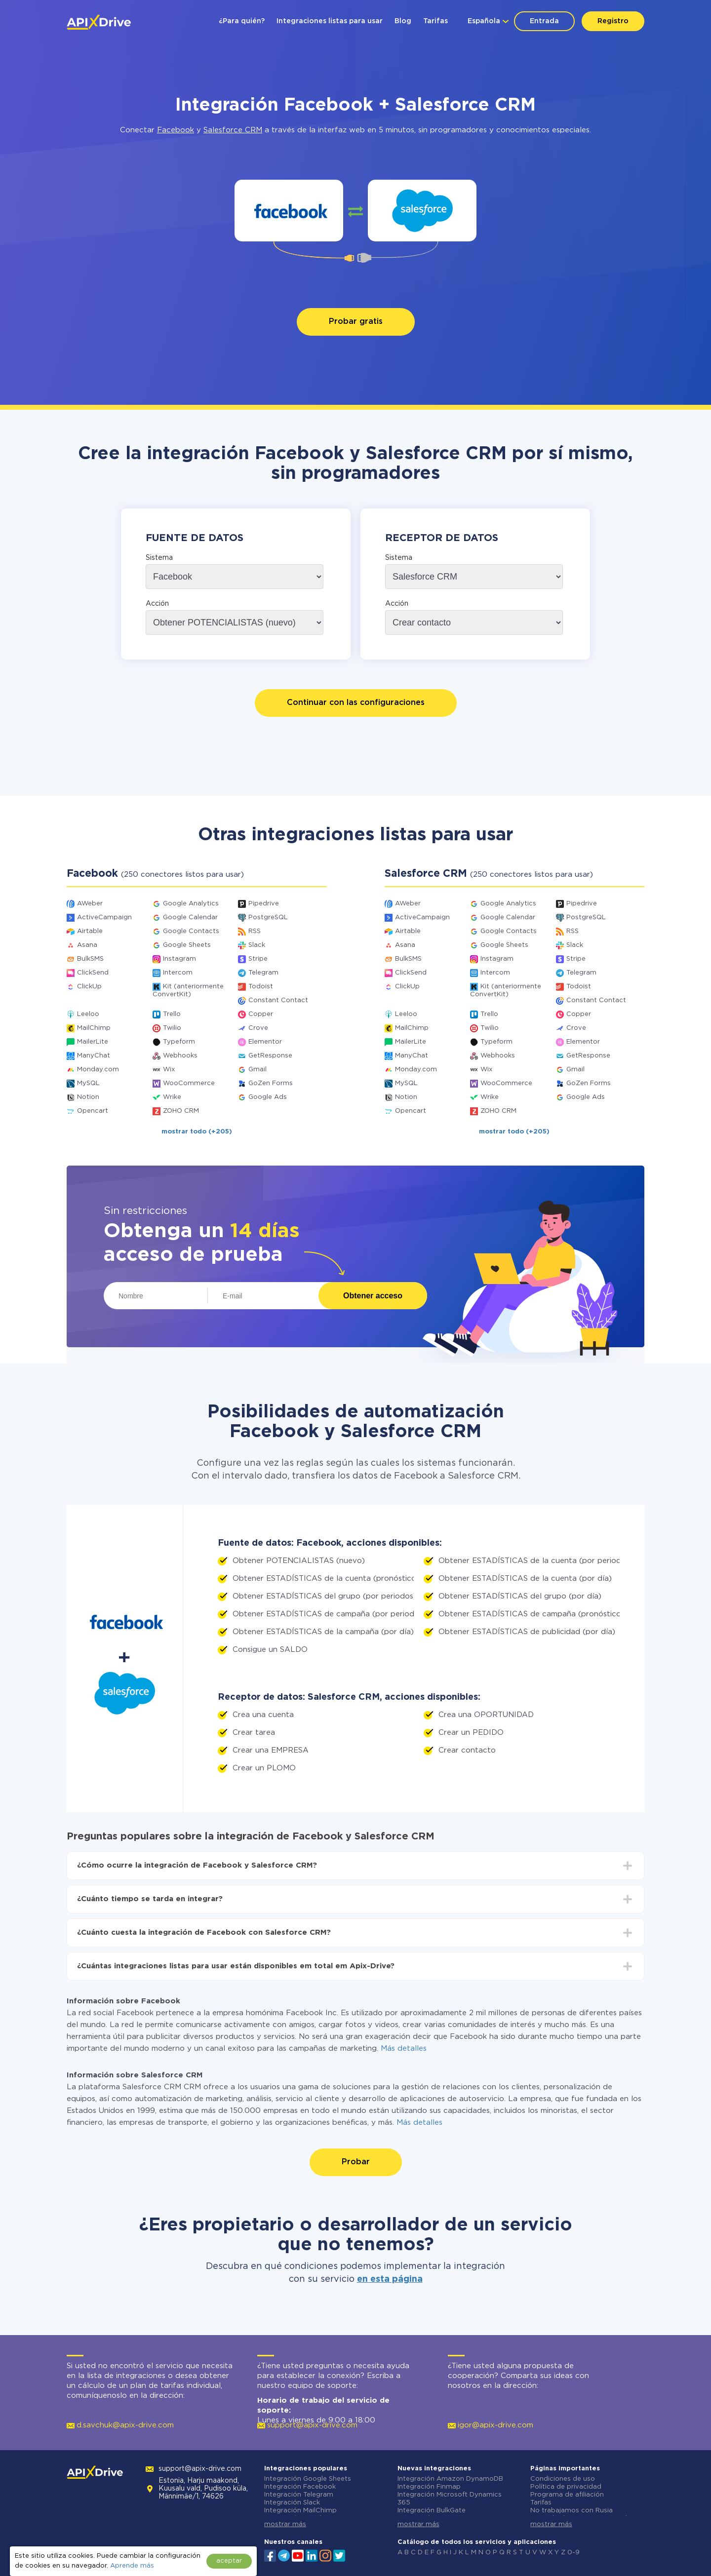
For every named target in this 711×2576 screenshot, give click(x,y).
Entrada (544, 21)
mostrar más (285, 2524)
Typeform (179, 1042)
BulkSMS (90, 959)
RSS (254, 931)
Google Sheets (187, 945)
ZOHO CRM (181, 1111)
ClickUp (89, 986)
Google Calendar (190, 917)
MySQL (88, 1083)
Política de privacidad (565, 2487)
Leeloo (88, 1014)
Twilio (172, 1028)
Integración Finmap (429, 2487)
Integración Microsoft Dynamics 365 (449, 2498)
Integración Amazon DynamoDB (450, 2479)
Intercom (178, 973)
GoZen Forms (270, 1083)
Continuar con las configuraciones (356, 702)
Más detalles (404, 2048)
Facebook (175, 130)
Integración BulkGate (431, 2510)
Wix (169, 1069)
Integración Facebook (300, 2487)
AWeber (90, 903)
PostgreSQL (268, 917)
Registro (613, 21)
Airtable (90, 931)
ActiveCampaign (104, 917)
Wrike (172, 1097)
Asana (87, 945)
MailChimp (94, 1028)
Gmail (257, 1069)
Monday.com (98, 1069)
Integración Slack (292, 2502)
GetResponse (270, 1055)
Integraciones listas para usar (329, 21)
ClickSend (93, 973)
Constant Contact (278, 1000)
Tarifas (435, 21)
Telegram (263, 973)
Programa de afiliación (567, 2495)
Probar (356, 2162)
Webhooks (180, 1055)
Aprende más (132, 2566)
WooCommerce (189, 1083)
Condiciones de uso (562, 2479)
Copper (260, 1014)
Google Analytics (191, 903)
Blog (403, 21)
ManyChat (93, 1055)
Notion (88, 1097)
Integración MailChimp (300, 2510)
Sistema (159, 558)
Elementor (265, 1042)
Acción (157, 604)
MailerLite (92, 1042)
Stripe (258, 959)
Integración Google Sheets (307, 2479)
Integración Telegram (298, 2495)
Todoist (260, 986)
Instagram (179, 959)
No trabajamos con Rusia (571, 2510)
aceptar (229, 2561)
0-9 (573, 2552)
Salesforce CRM (232, 130)
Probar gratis (356, 321)
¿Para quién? (242, 21)
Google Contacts (191, 931)
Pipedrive (263, 903)
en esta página (390, 2279)
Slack (256, 945)
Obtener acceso (372, 1295)
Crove (258, 1028)
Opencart (92, 1111)
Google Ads (267, 1097)
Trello (172, 1014)
